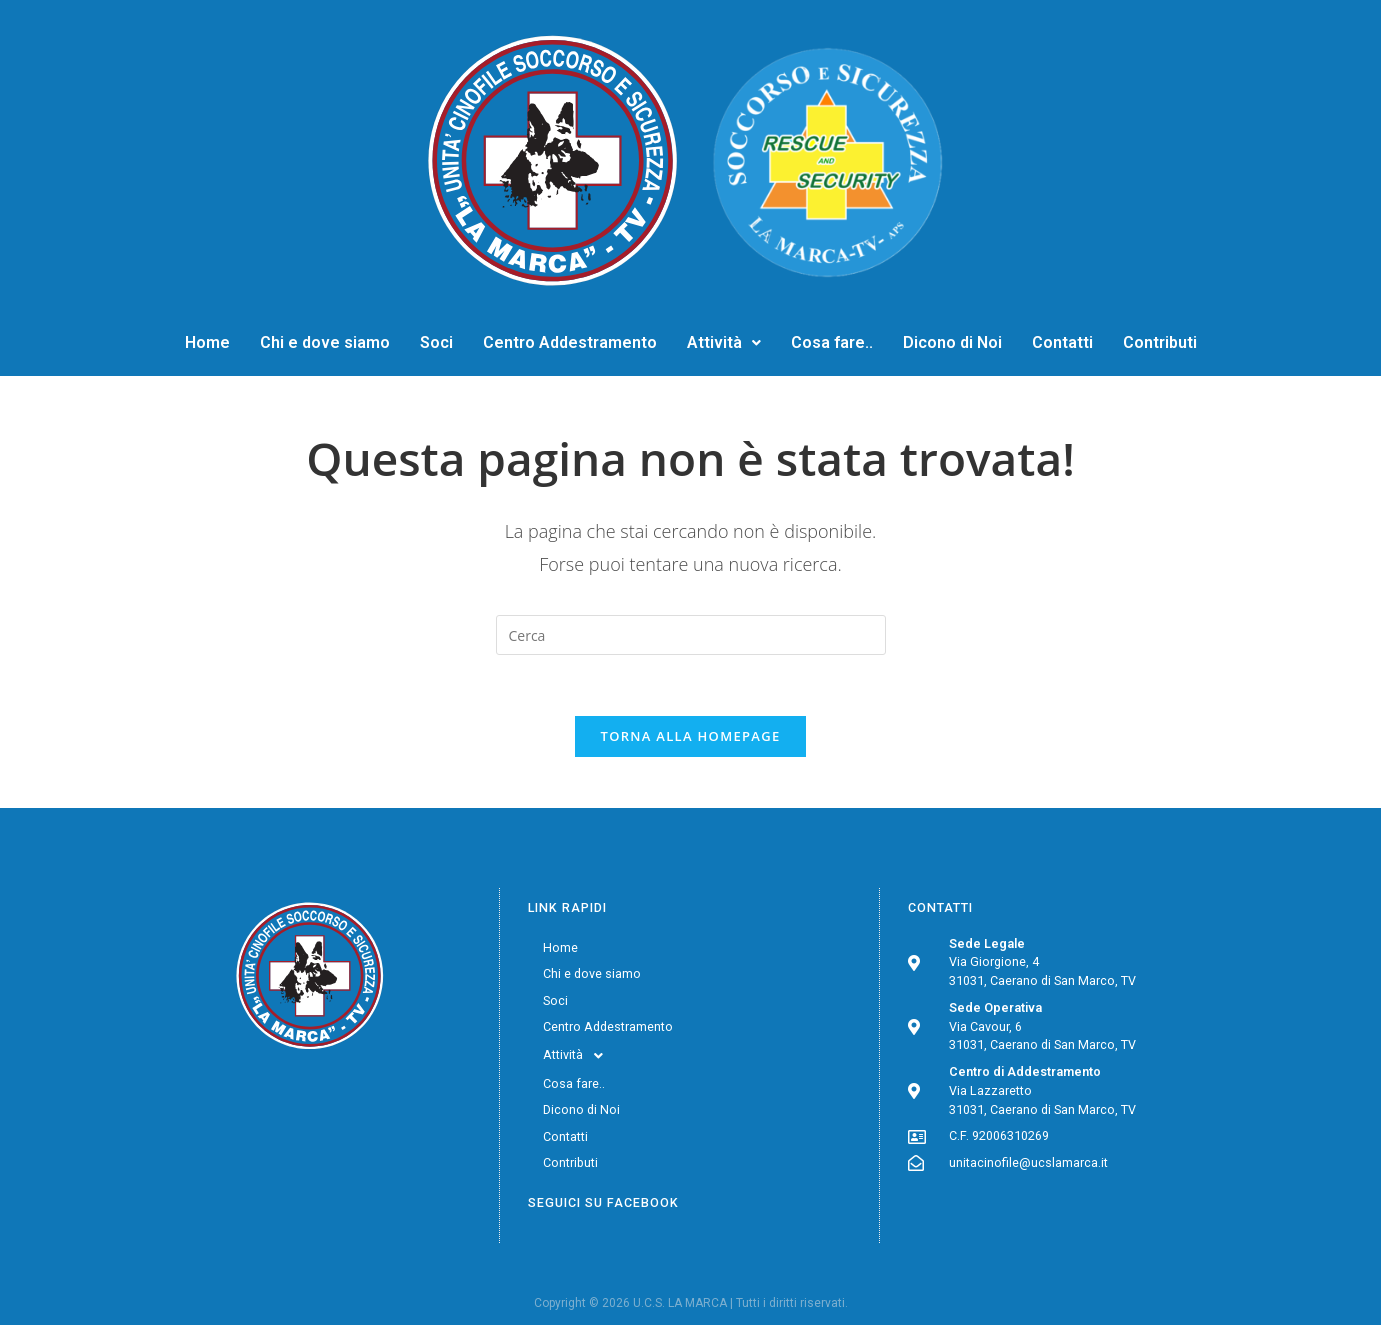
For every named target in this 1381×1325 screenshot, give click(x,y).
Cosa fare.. (832, 342)
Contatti (1062, 342)
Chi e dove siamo (325, 342)
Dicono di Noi (952, 342)
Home (207, 342)
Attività (724, 342)
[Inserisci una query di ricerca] (691, 635)
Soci (436, 342)
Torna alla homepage (691, 736)
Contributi (1160, 342)
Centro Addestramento (570, 342)
